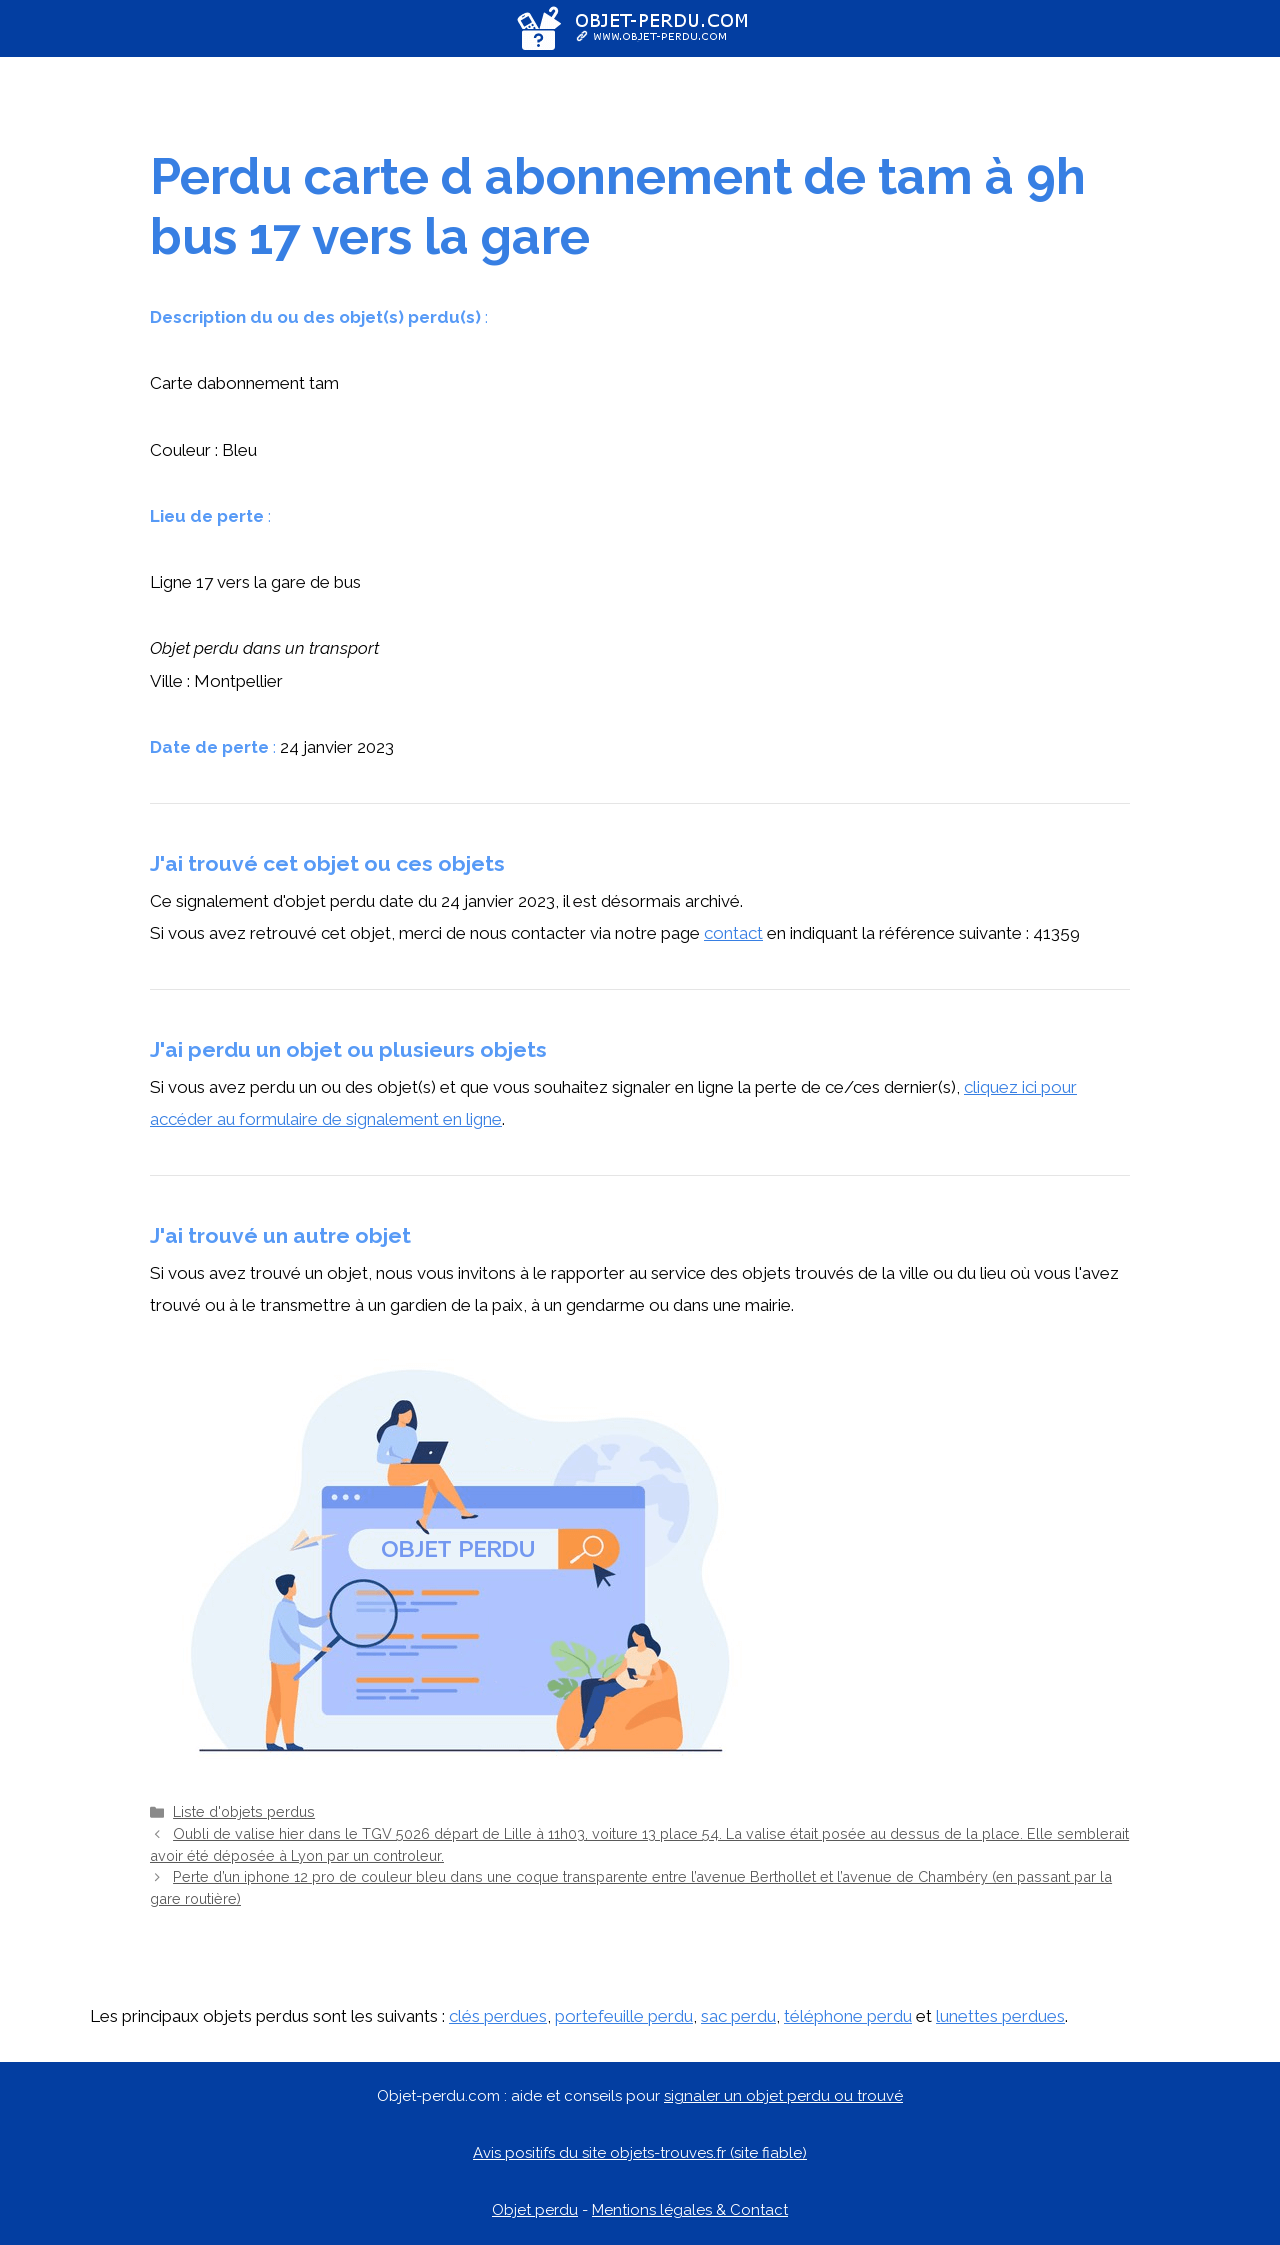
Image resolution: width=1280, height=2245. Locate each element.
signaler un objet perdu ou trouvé (783, 2096)
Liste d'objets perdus (244, 1811)
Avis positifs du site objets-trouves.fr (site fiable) (640, 2153)
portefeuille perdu (624, 2016)
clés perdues (498, 2016)
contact (733, 933)
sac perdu (738, 2016)
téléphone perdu (848, 2016)
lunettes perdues (1000, 2016)
